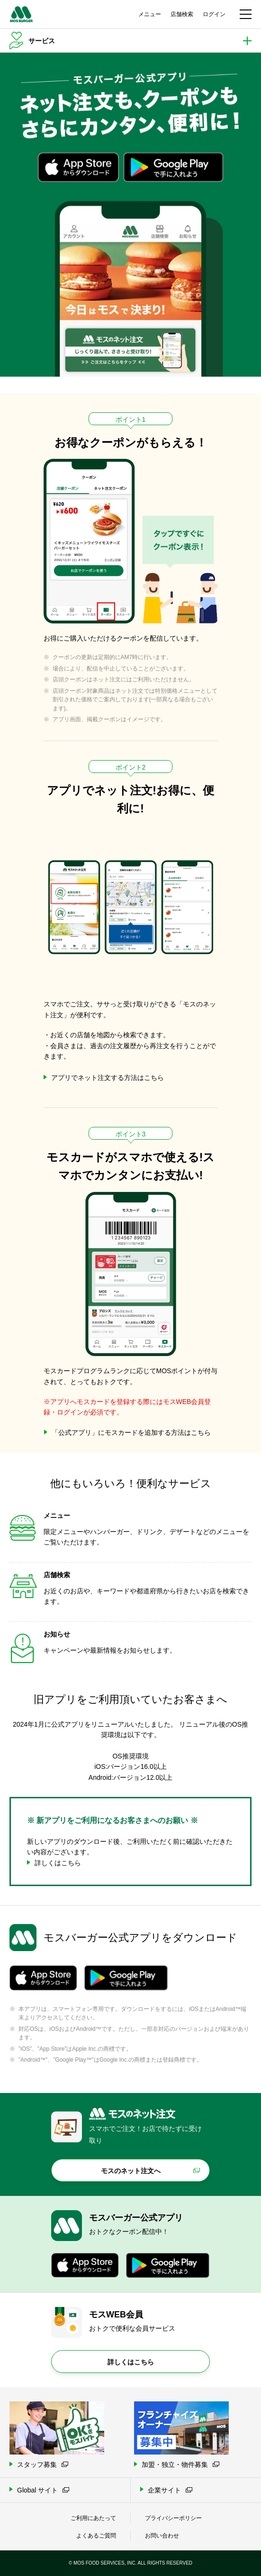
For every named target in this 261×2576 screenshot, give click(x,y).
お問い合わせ (162, 2535)
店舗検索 (182, 14)
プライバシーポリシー (173, 2518)
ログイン (214, 14)
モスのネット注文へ (131, 2171)
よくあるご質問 (96, 2535)
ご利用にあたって (93, 2518)
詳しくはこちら (131, 2362)
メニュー (149, 14)
